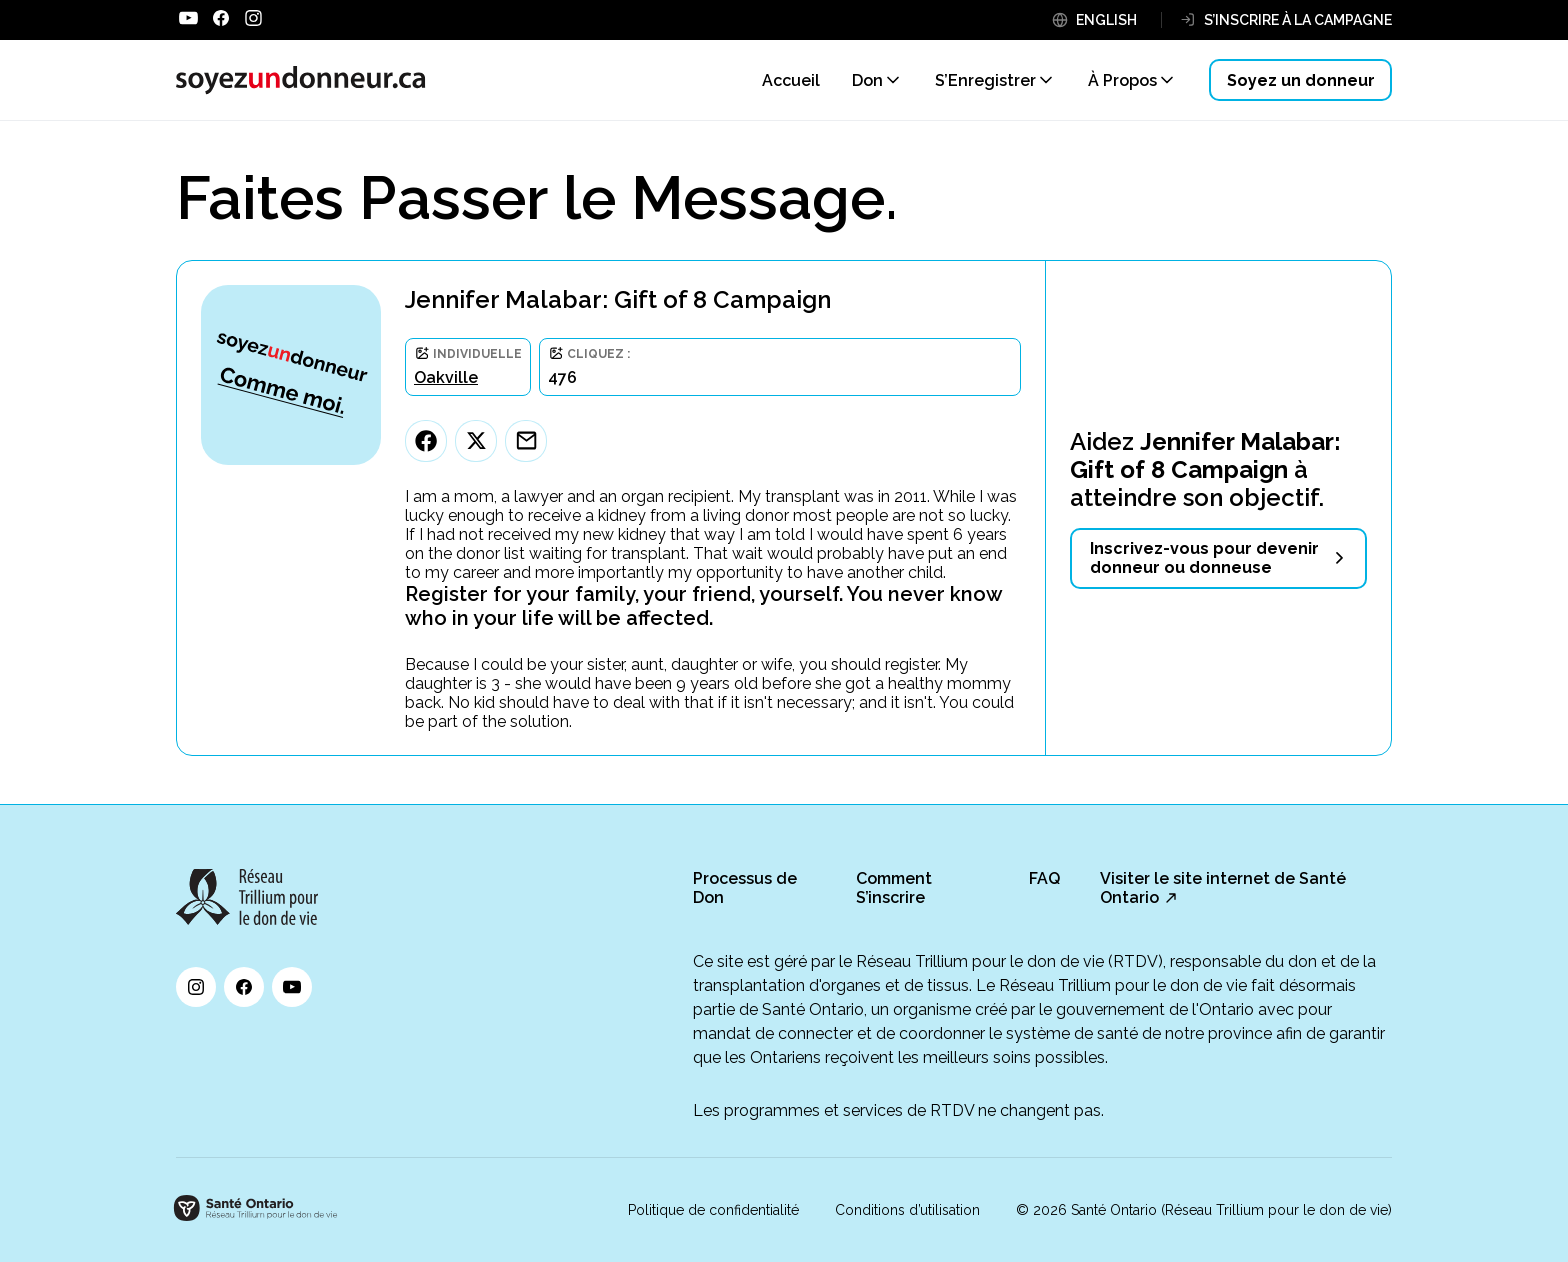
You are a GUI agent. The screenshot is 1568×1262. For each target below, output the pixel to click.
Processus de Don (745, 888)
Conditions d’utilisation (907, 1210)
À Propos (1122, 80)
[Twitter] (476, 441)
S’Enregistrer (985, 80)
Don (867, 80)
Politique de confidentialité (713, 1210)
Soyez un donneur (1301, 80)
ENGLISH (1106, 20)
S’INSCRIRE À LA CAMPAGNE (1298, 20)
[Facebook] (426, 441)
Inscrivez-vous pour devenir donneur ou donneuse (1204, 558)
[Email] (526, 441)
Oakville (446, 377)
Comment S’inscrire (894, 888)
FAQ (1044, 878)
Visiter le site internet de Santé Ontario (1223, 888)
